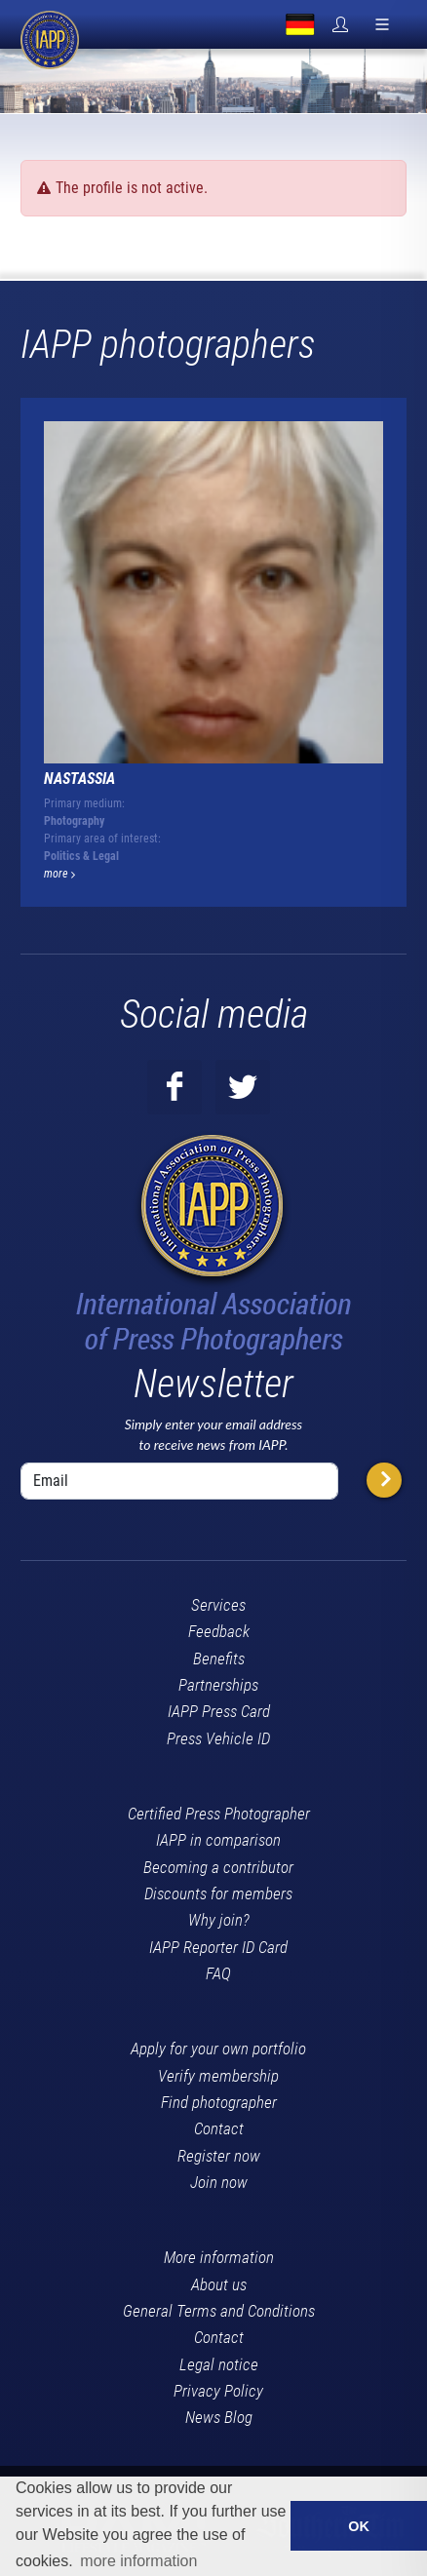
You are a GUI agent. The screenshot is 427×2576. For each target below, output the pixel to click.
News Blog (218, 2417)
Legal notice (218, 2364)
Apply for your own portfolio (218, 2048)
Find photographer (219, 2102)
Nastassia (79, 778)
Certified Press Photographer (219, 1813)
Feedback (219, 1631)
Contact (219, 2128)
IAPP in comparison (218, 1840)
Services (218, 1605)
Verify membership (218, 2076)
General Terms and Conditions (219, 2311)
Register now (218, 2156)
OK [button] (358, 2526)
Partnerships (218, 1685)
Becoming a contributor (218, 1867)
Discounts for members (218, 1893)
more (59, 873)
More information (219, 2257)
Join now (219, 2182)
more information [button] (138, 2561)
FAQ (218, 1973)
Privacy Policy (218, 2390)
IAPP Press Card (219, 1711)
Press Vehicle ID (218, 1738)
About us (219, 2284)
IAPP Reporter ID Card (218, 1947)
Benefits (219, 1658)
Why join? (219, 1920)
